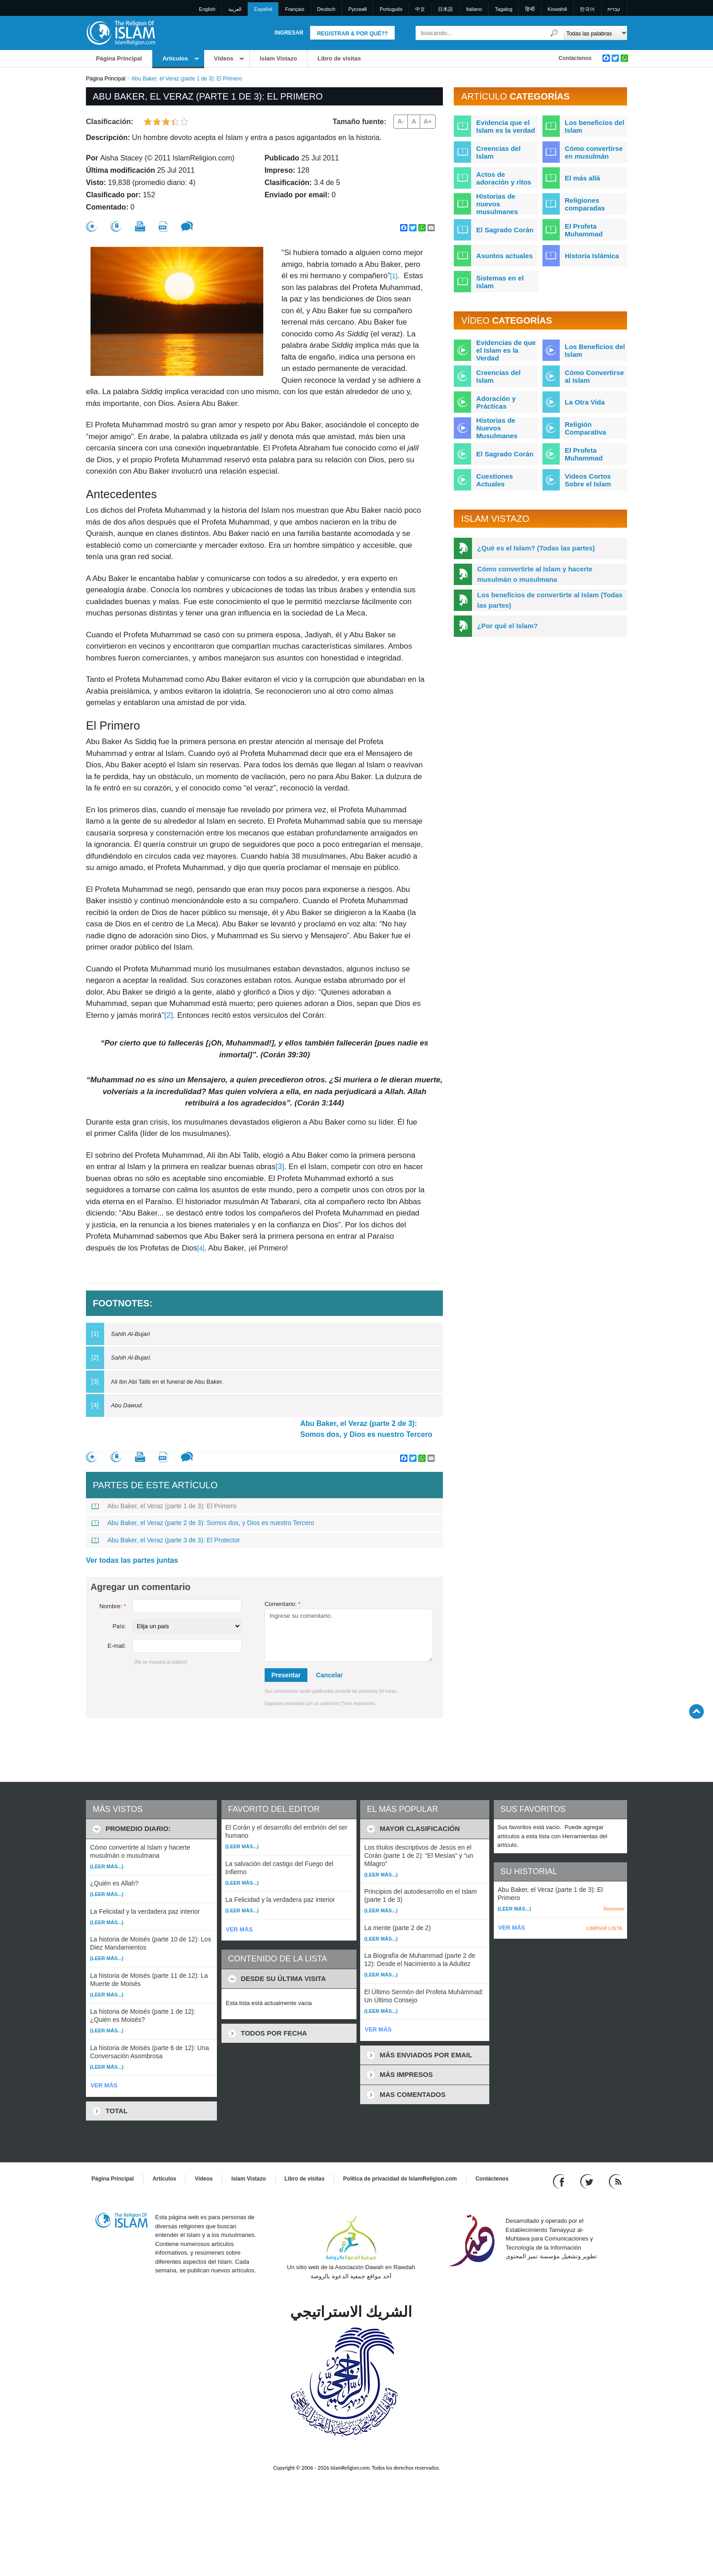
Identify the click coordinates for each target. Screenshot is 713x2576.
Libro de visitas (339, 58)
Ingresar (289, 33)
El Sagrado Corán (504, 230)
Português (391, 9)
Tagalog (503, 9)
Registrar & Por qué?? (352, 33)
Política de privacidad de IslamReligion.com (400, 2179)
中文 (420, 9)
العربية (234, 9)
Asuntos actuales (504, 256)
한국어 (587, 9)
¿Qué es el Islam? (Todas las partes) (536, 548)
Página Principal (119, 58)
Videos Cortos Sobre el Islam (588, 480)
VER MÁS (103, 2085)
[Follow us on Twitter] (587, 2181)
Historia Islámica (592, 256)
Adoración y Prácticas (496, 402)
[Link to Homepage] (120, 32)
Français (294, 9)
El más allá (582, 178)
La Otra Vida (585, 402)
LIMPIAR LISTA (605, 1928)
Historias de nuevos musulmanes (497, 203)
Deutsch (326, 9)
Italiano (474, 9)
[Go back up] (696, 1711)
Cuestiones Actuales (494, 480)
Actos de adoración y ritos (503, 178)
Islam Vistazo (278, 58)
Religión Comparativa (585, 428)
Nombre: (112, 1606)
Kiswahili (557, 9)
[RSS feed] (615, 2181)
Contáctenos (575, 58)
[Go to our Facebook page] (560, 2181)
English (207, 9)
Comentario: (283, 1604)
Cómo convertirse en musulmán (594, 152)
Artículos (175, 58)
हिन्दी (530, 9)
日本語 (445, 9)
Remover (614, 1908)
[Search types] (595, 33)
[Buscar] (554, 33)
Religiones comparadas (585, 204)
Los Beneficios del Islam (595, 350)
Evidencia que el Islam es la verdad (505, 126)
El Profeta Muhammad (584, 230)
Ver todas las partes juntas (132, 1560)
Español (263, 9)
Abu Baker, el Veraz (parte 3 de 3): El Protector (165, 1540)
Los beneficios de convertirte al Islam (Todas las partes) (550, 600)
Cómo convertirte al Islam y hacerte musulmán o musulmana (534, 574)
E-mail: (117, 1645)
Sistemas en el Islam (499, 282)
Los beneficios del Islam (594, 126)
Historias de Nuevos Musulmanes (496, 428)
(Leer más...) (106, 1866)
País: (119, 1626)
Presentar (286, 1675)
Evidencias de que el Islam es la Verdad (506, 350)
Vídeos (224, 58)
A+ (428, 121)
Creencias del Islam (498, 152)
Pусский (357, 9)
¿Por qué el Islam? (507, 626)
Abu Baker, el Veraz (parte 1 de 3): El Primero (163, 1506)
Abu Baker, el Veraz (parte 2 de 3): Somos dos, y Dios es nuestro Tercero (366, 1429)
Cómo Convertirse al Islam (594, 376)
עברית (614, 9)
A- (400, 121)
